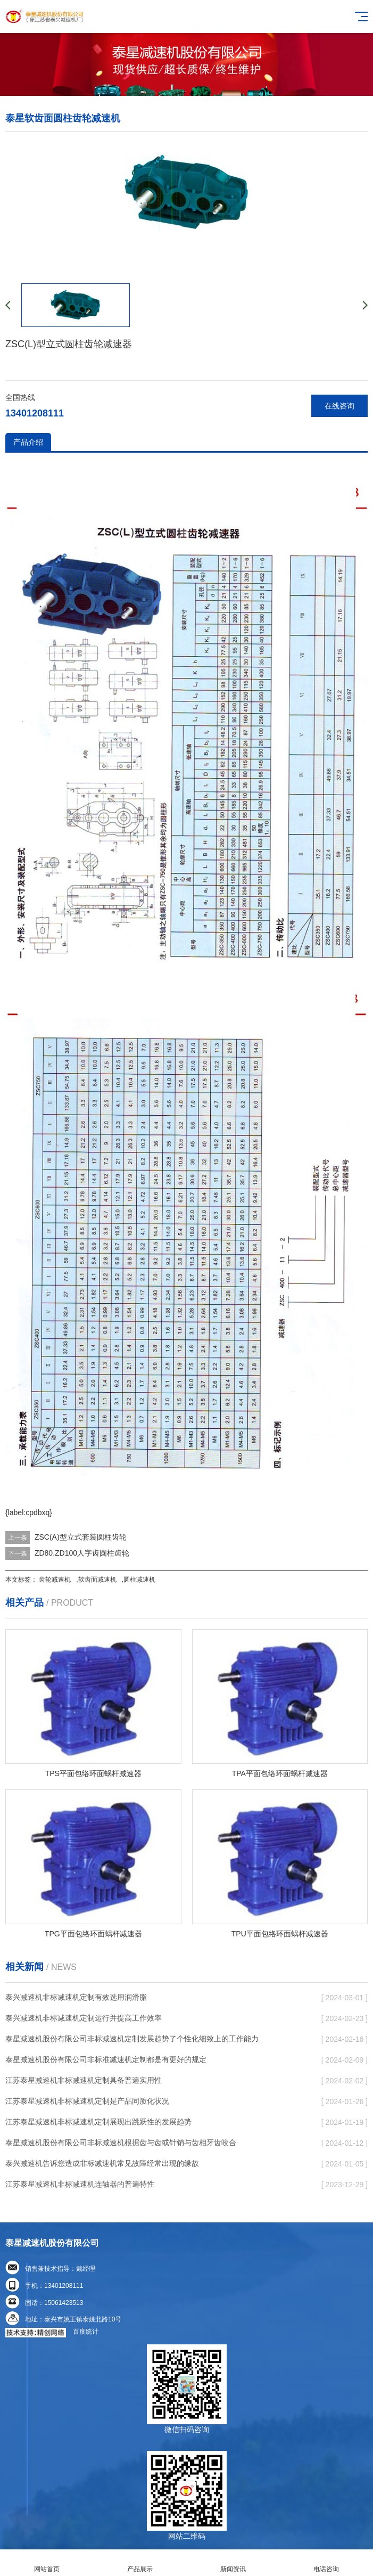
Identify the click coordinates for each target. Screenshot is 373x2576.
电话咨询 (326, 2563)
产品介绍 (28, 442)
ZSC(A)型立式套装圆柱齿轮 (81, 1537)
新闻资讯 (233, 2563)
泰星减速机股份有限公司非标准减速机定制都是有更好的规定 (105, 2059)
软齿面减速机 (97, 1579)
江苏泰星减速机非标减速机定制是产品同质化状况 (87, 2101)
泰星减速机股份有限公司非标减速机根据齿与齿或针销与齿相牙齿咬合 (120, 2142)
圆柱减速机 (139, 1579)
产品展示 (139, 2563)
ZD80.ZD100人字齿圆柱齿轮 (82, 1553)
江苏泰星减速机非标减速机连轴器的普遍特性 (79, 2184)
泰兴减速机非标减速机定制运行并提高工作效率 (83, 2018)
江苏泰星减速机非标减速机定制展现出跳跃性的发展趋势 (98, 2121)
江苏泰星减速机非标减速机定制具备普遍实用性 (83, 2080)
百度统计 (85, 2331)
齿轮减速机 (55, 1579)
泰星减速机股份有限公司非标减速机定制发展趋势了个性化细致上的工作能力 (132, 2038)
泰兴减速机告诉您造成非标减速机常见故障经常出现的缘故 (102, 2163)
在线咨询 (339, 406)
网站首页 (46, 2563)
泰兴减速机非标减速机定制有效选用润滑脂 (76, 1997)
